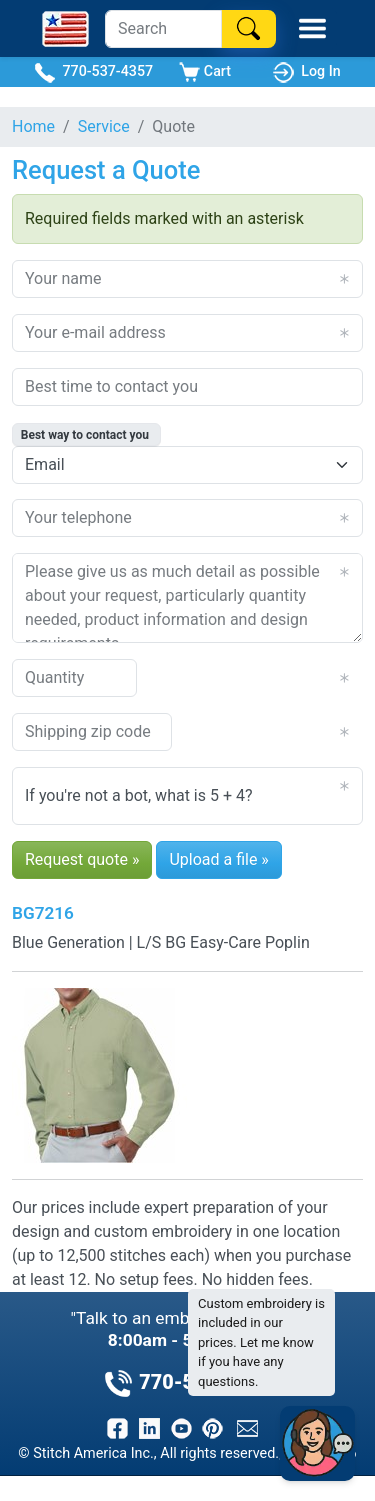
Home (33, 126)
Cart (205, 72)
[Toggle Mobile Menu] (312, 28)
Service (104, 126)
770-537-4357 (93, 72)
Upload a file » (218, 859)
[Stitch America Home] (65, 29)
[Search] (163, 29)
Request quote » (82, 859)
